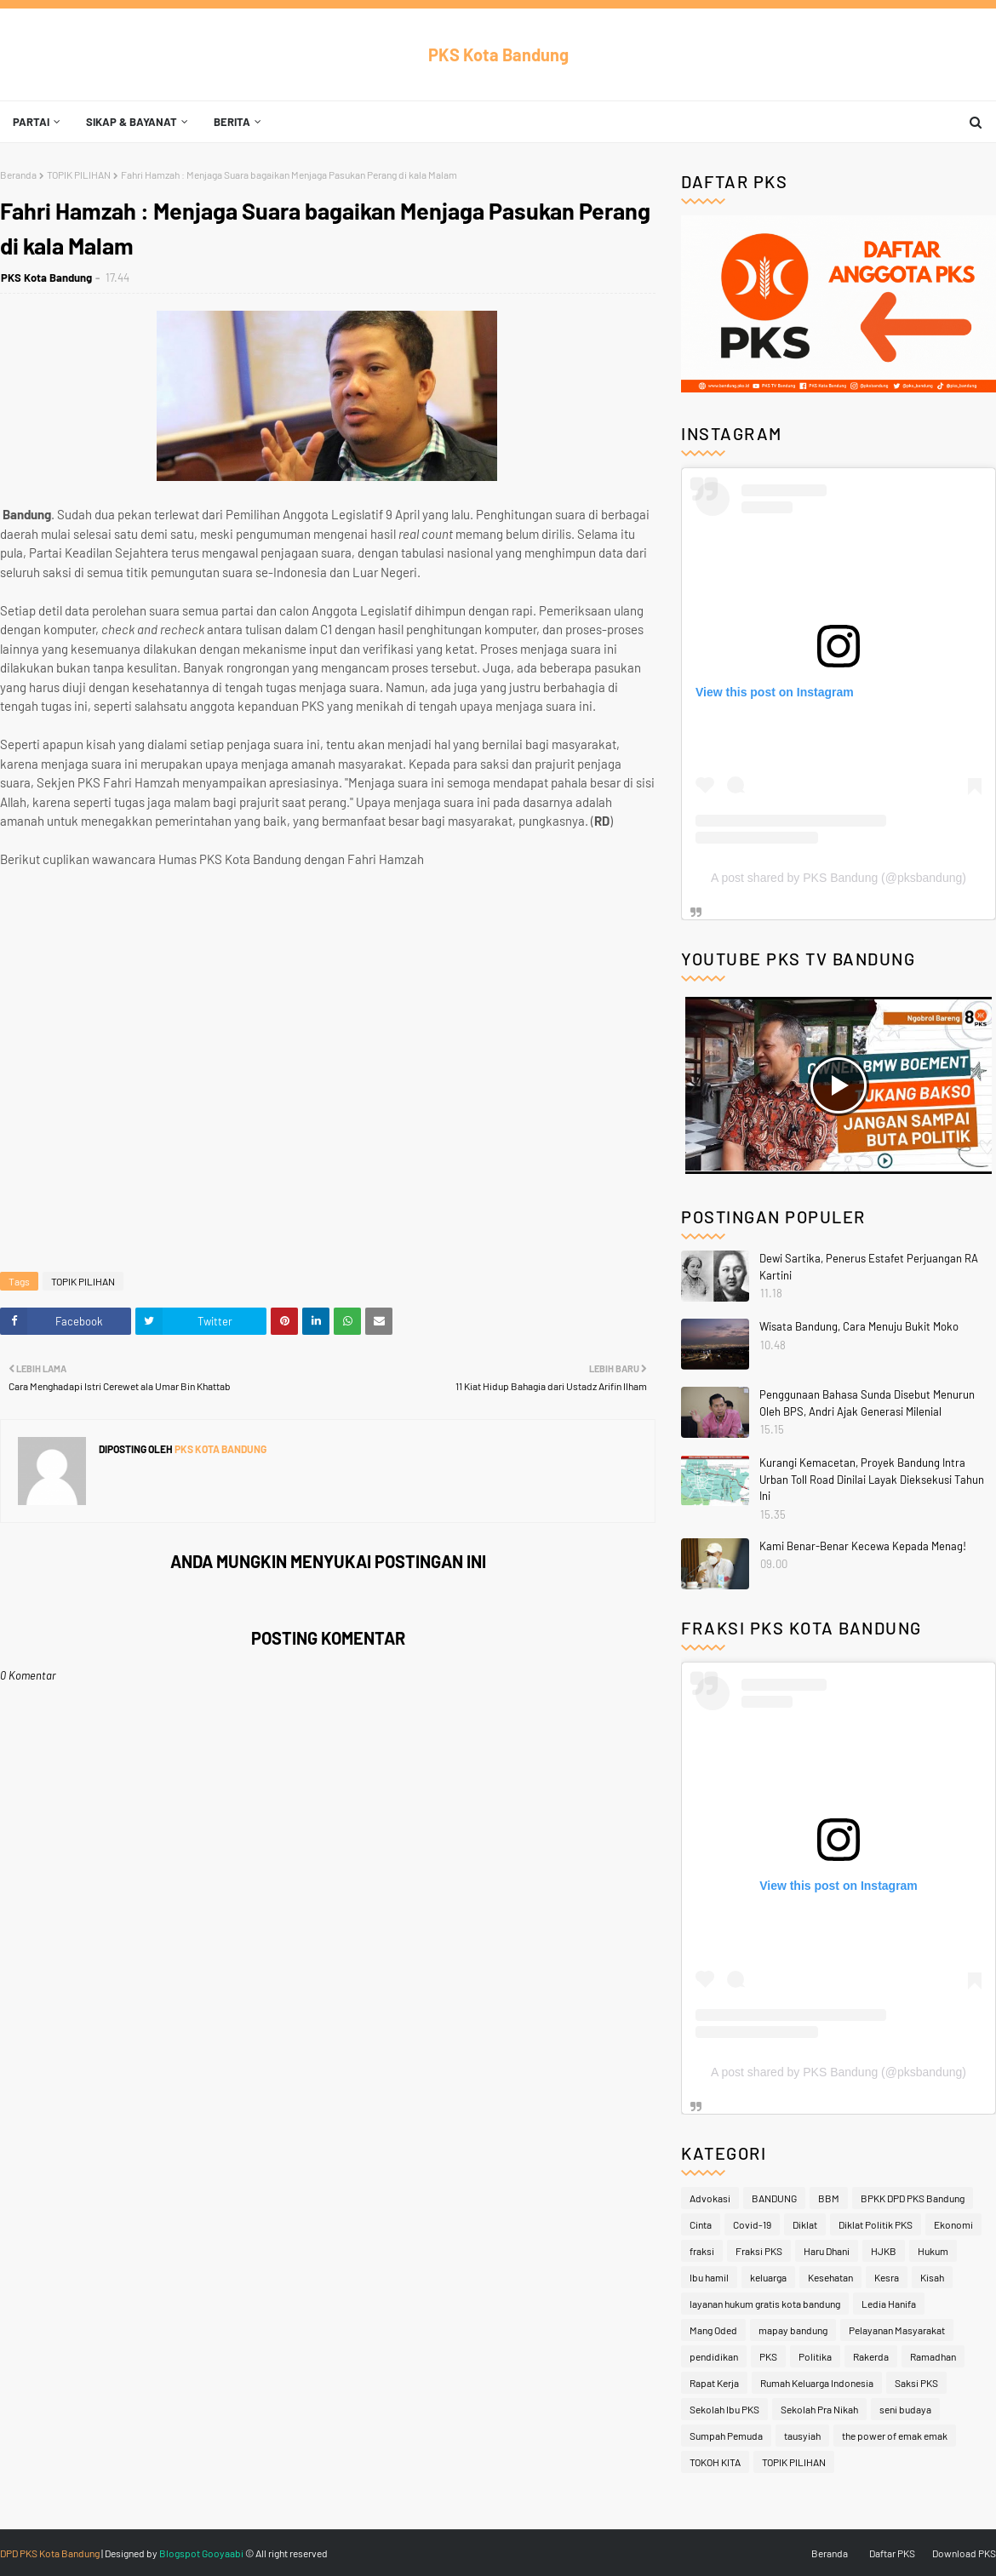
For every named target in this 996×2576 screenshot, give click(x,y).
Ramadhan (933, 2356)
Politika (815, 2356)
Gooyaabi (222, 2553)
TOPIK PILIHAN (79, 174)
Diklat (805, 2224)
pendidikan (714, 2356)
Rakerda (871, 2356)
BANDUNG (774, 2198)
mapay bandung (792, 2330)
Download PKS (964, 2553)
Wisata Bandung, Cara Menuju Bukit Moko (859, 1326)
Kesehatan (830, 2277)
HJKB (883, 2251)
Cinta (701, 2224)
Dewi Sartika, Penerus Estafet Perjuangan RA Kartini (868, 1266)
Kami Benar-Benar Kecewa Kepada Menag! (862, 1546)
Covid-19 (752, 2224)
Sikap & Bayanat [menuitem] (131, 122)
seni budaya (905, 2409)
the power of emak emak (894, 2435)
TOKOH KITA (715, 2462)
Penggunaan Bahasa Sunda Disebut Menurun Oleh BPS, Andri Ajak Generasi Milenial (867, 1403)
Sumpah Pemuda (726, 2435)
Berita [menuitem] (232, 122)
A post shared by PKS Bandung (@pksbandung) (838, 877)
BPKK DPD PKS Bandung (913, 2198)
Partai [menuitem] (31, 122)
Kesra (886, 2277)
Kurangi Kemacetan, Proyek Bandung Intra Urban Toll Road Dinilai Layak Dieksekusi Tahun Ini (871, 1479)
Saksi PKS (916, 2383)
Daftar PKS (892, 2553)
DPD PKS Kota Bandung (50, 2553)
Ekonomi (953, 2224)
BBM (828, 2198)
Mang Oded (713, 2330)
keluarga (768, 2277)
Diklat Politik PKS (876, 2224)
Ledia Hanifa (888, 2304)
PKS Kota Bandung (498, 54)
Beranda (18, 174)
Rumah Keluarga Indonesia (816, 2383)
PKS (768, 2356)
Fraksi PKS (759, 2251)
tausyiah (802, 2435)
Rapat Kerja (714, 2383)
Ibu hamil (709, 2277)
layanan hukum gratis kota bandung (765, 2304)
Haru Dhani (827, 2251)
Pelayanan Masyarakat (897, 2330)
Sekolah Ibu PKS (724, 2409)
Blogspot (179, 2553)
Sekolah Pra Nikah (819, 2409)
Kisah (932, 2277)
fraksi (702, 2251)
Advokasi (710, 2198)
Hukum (933, 2251)
